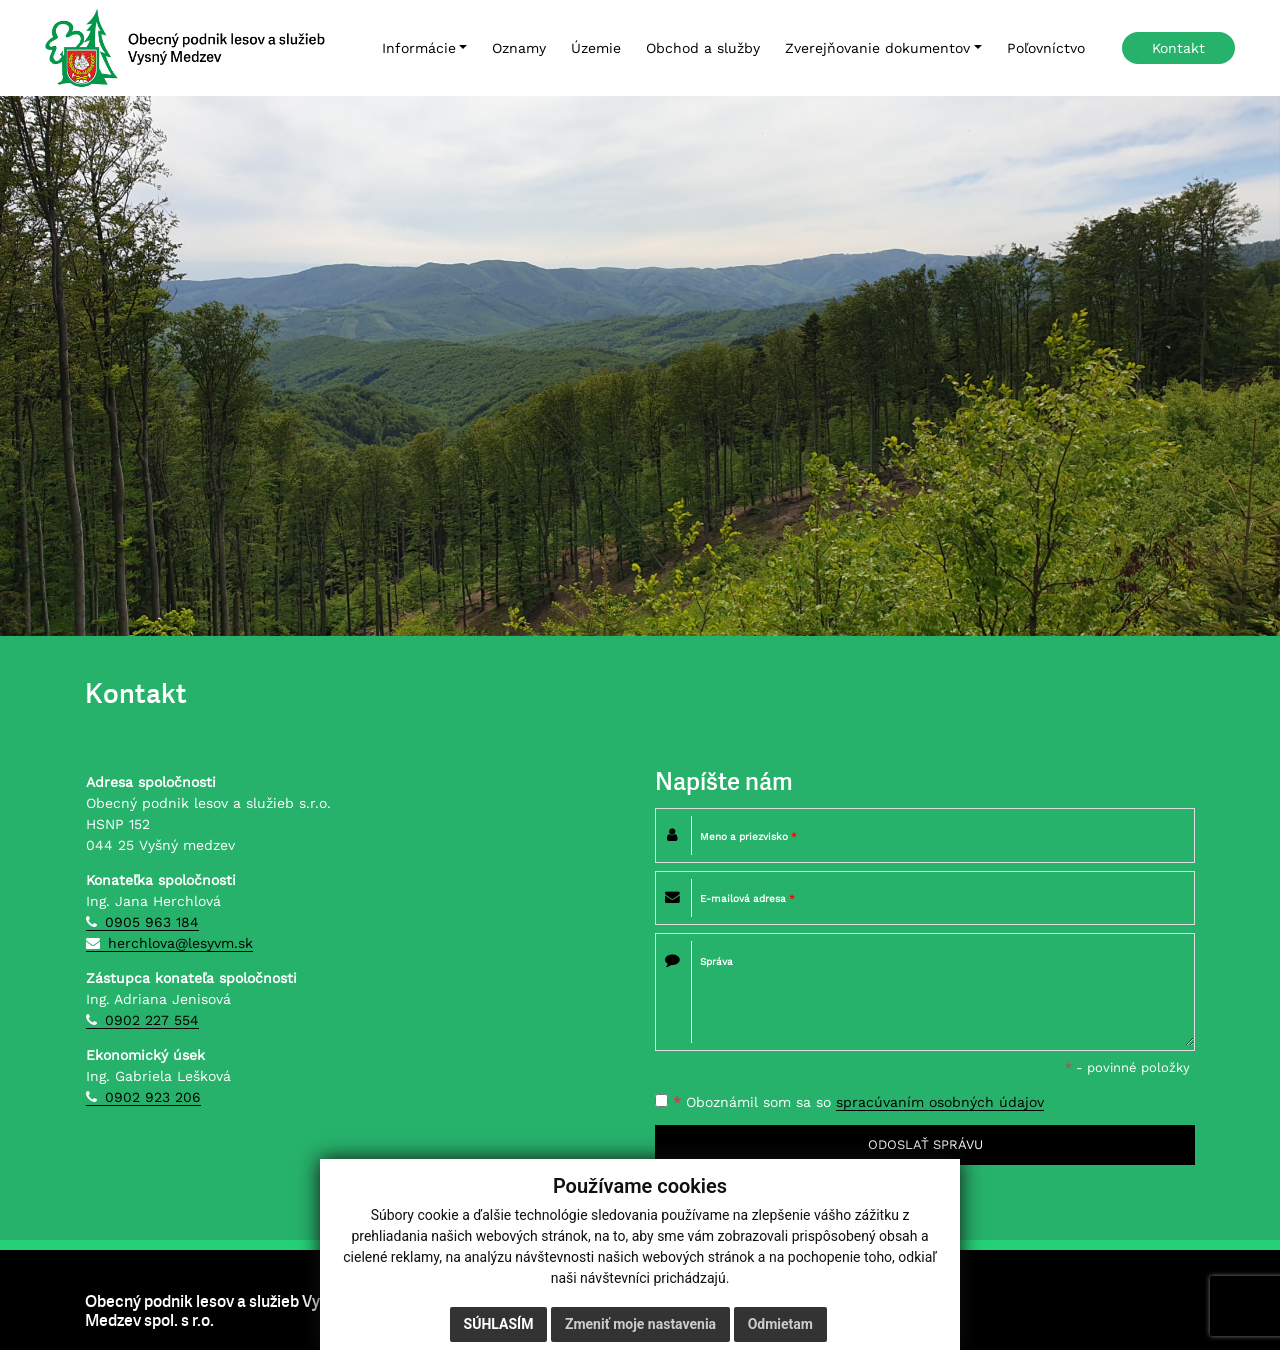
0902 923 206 (153, 1097)
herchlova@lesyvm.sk (180, 943)
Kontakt (1178, 48)
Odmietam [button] (780, 1325)
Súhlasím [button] (499, 1325)
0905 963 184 (152, 922)
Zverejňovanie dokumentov (877, 48)
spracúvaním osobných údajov (940, 1102)
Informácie (419, 48)
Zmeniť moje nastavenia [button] (640, 1325)
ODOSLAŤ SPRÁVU (925, 1144)
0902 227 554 (152, 1020)
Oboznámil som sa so (849, 1102)
